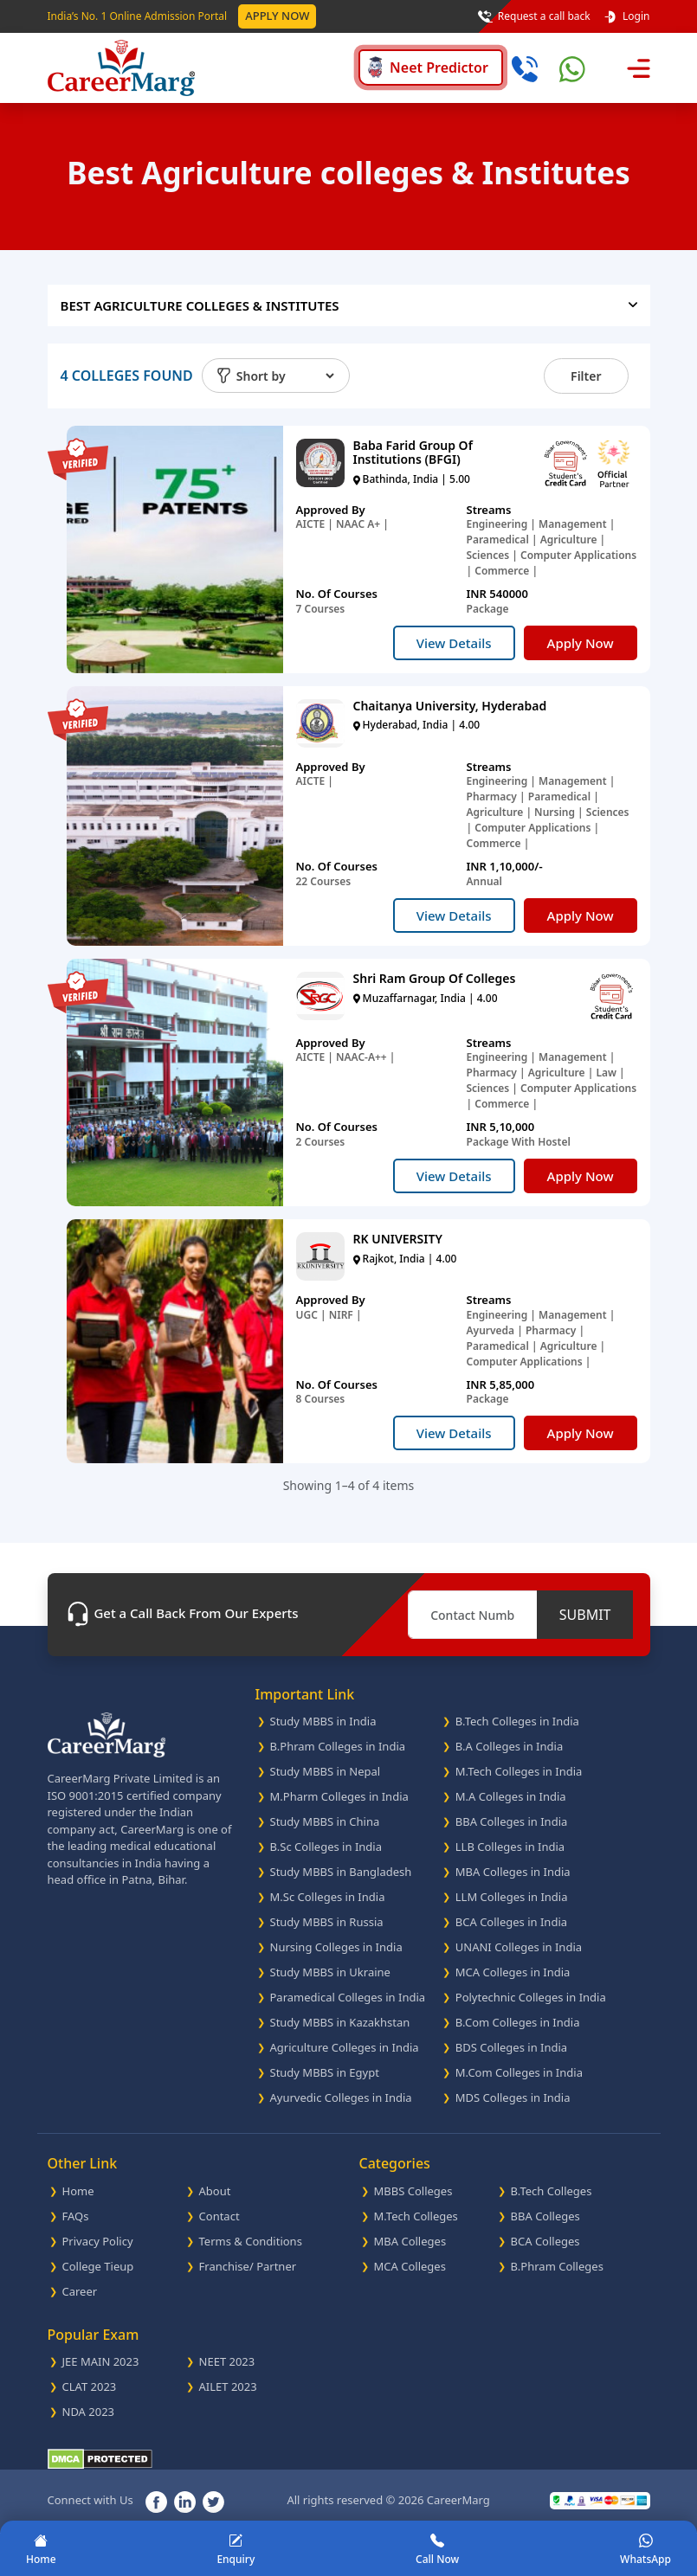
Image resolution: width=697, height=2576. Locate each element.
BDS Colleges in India (511, 2047)
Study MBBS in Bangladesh (341, 1871)
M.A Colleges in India (510, 1796)
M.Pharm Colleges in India (339, 1796)
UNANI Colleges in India (518, 1947)
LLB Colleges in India (510, 1846)
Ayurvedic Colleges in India (341, 2097)
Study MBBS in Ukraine (330, 1972)
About (215, 2191)
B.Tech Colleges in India (517, 1721)
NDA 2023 (88, 2411)
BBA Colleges (545, 2216)
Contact (219, 2216)
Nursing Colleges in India (336, 1947)
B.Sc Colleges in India (326, 1846)
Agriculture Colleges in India (344, 2047)
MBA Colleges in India (513, 1871)
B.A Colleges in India (509, 1746)
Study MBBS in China (325, 1821)
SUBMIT (585, 1614)
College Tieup (98, 2266)
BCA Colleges (545, 2241)
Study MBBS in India (323, 1721)
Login (626, 16)
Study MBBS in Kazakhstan (340, 2022)
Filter (586, 376)
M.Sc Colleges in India (327, 1897)
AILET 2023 (228, 2386)
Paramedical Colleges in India (348, 1997)
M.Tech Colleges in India (519, 1771)
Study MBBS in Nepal (325, 1771)
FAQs (75, 2216)
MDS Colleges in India (513, 2097)
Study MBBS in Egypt (324, 2072)
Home (78, 2191)
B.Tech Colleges (551, 2191)
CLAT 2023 (89, 2386)
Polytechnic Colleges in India (530, 1997)
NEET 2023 (227, 2361)
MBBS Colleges (413, 2191)
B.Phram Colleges (557, 2266)
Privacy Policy (97, 2241)
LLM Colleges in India (511, 1897)
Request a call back (534, 16)
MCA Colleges (410, 2266)
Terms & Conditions (250, 2241)
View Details (454, 643)
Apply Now (277, 15)
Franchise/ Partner (248, 2266)
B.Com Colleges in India (517, 2022)
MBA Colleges (410, 2241)
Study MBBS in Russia (327, 1922)
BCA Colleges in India (511, 1922)
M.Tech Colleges (416, 2216)
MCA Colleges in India (513, 1972)
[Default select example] (285, 376)
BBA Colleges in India (511, 1821)
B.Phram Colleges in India (338, 1746)
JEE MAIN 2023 (100, 2361)
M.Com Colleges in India (519, 2072)
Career (80, 2291)
